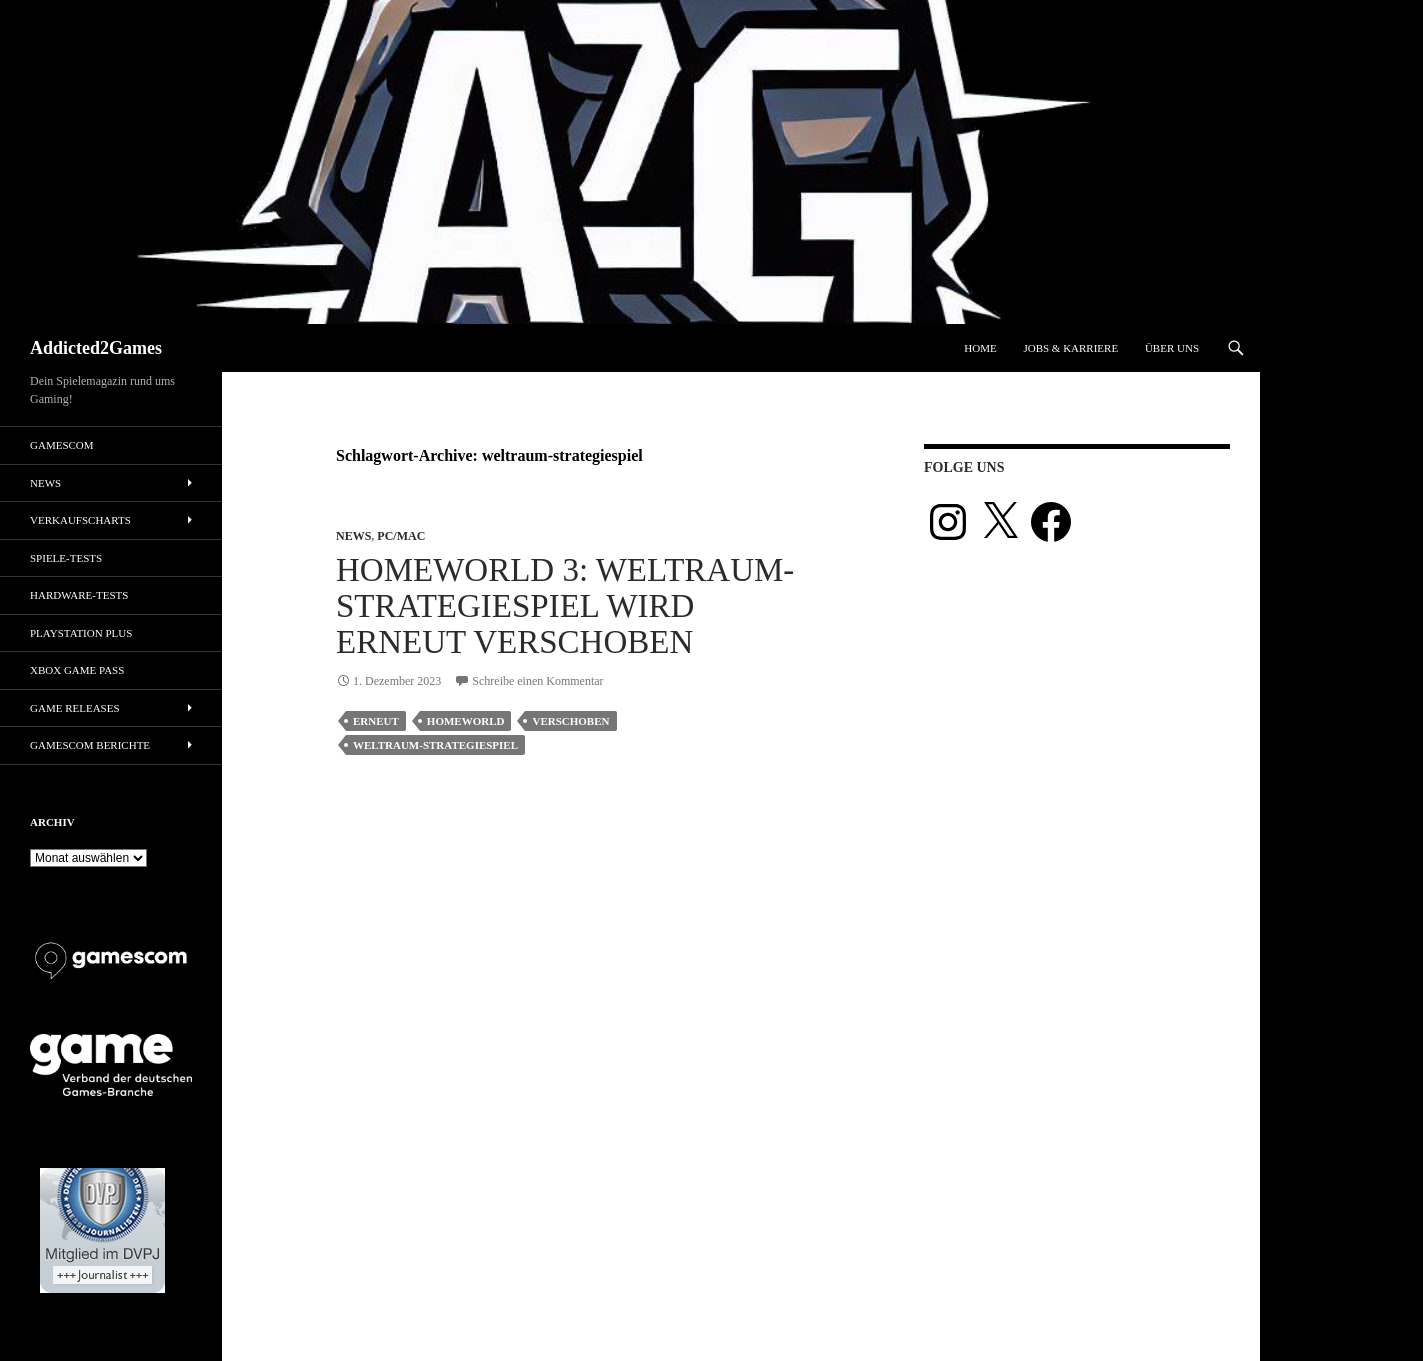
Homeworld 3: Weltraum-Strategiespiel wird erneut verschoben (565, 606)
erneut (376, 721)
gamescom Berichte (90, 745)
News (353, 536)
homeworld (466, 721)
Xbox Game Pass (77, 670)
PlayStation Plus (81, 633)
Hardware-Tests (79, 595)
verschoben (570, 721)
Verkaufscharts (80, 520)
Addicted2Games (96, 348)
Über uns (1172, 348)
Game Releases (75, 708)
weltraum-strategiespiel (435, 745)
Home (980, 348)
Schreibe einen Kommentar (537, 681)
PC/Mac (401, 536)
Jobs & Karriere (1070, 348)
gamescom (62, 445)
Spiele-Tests (66, 558)
